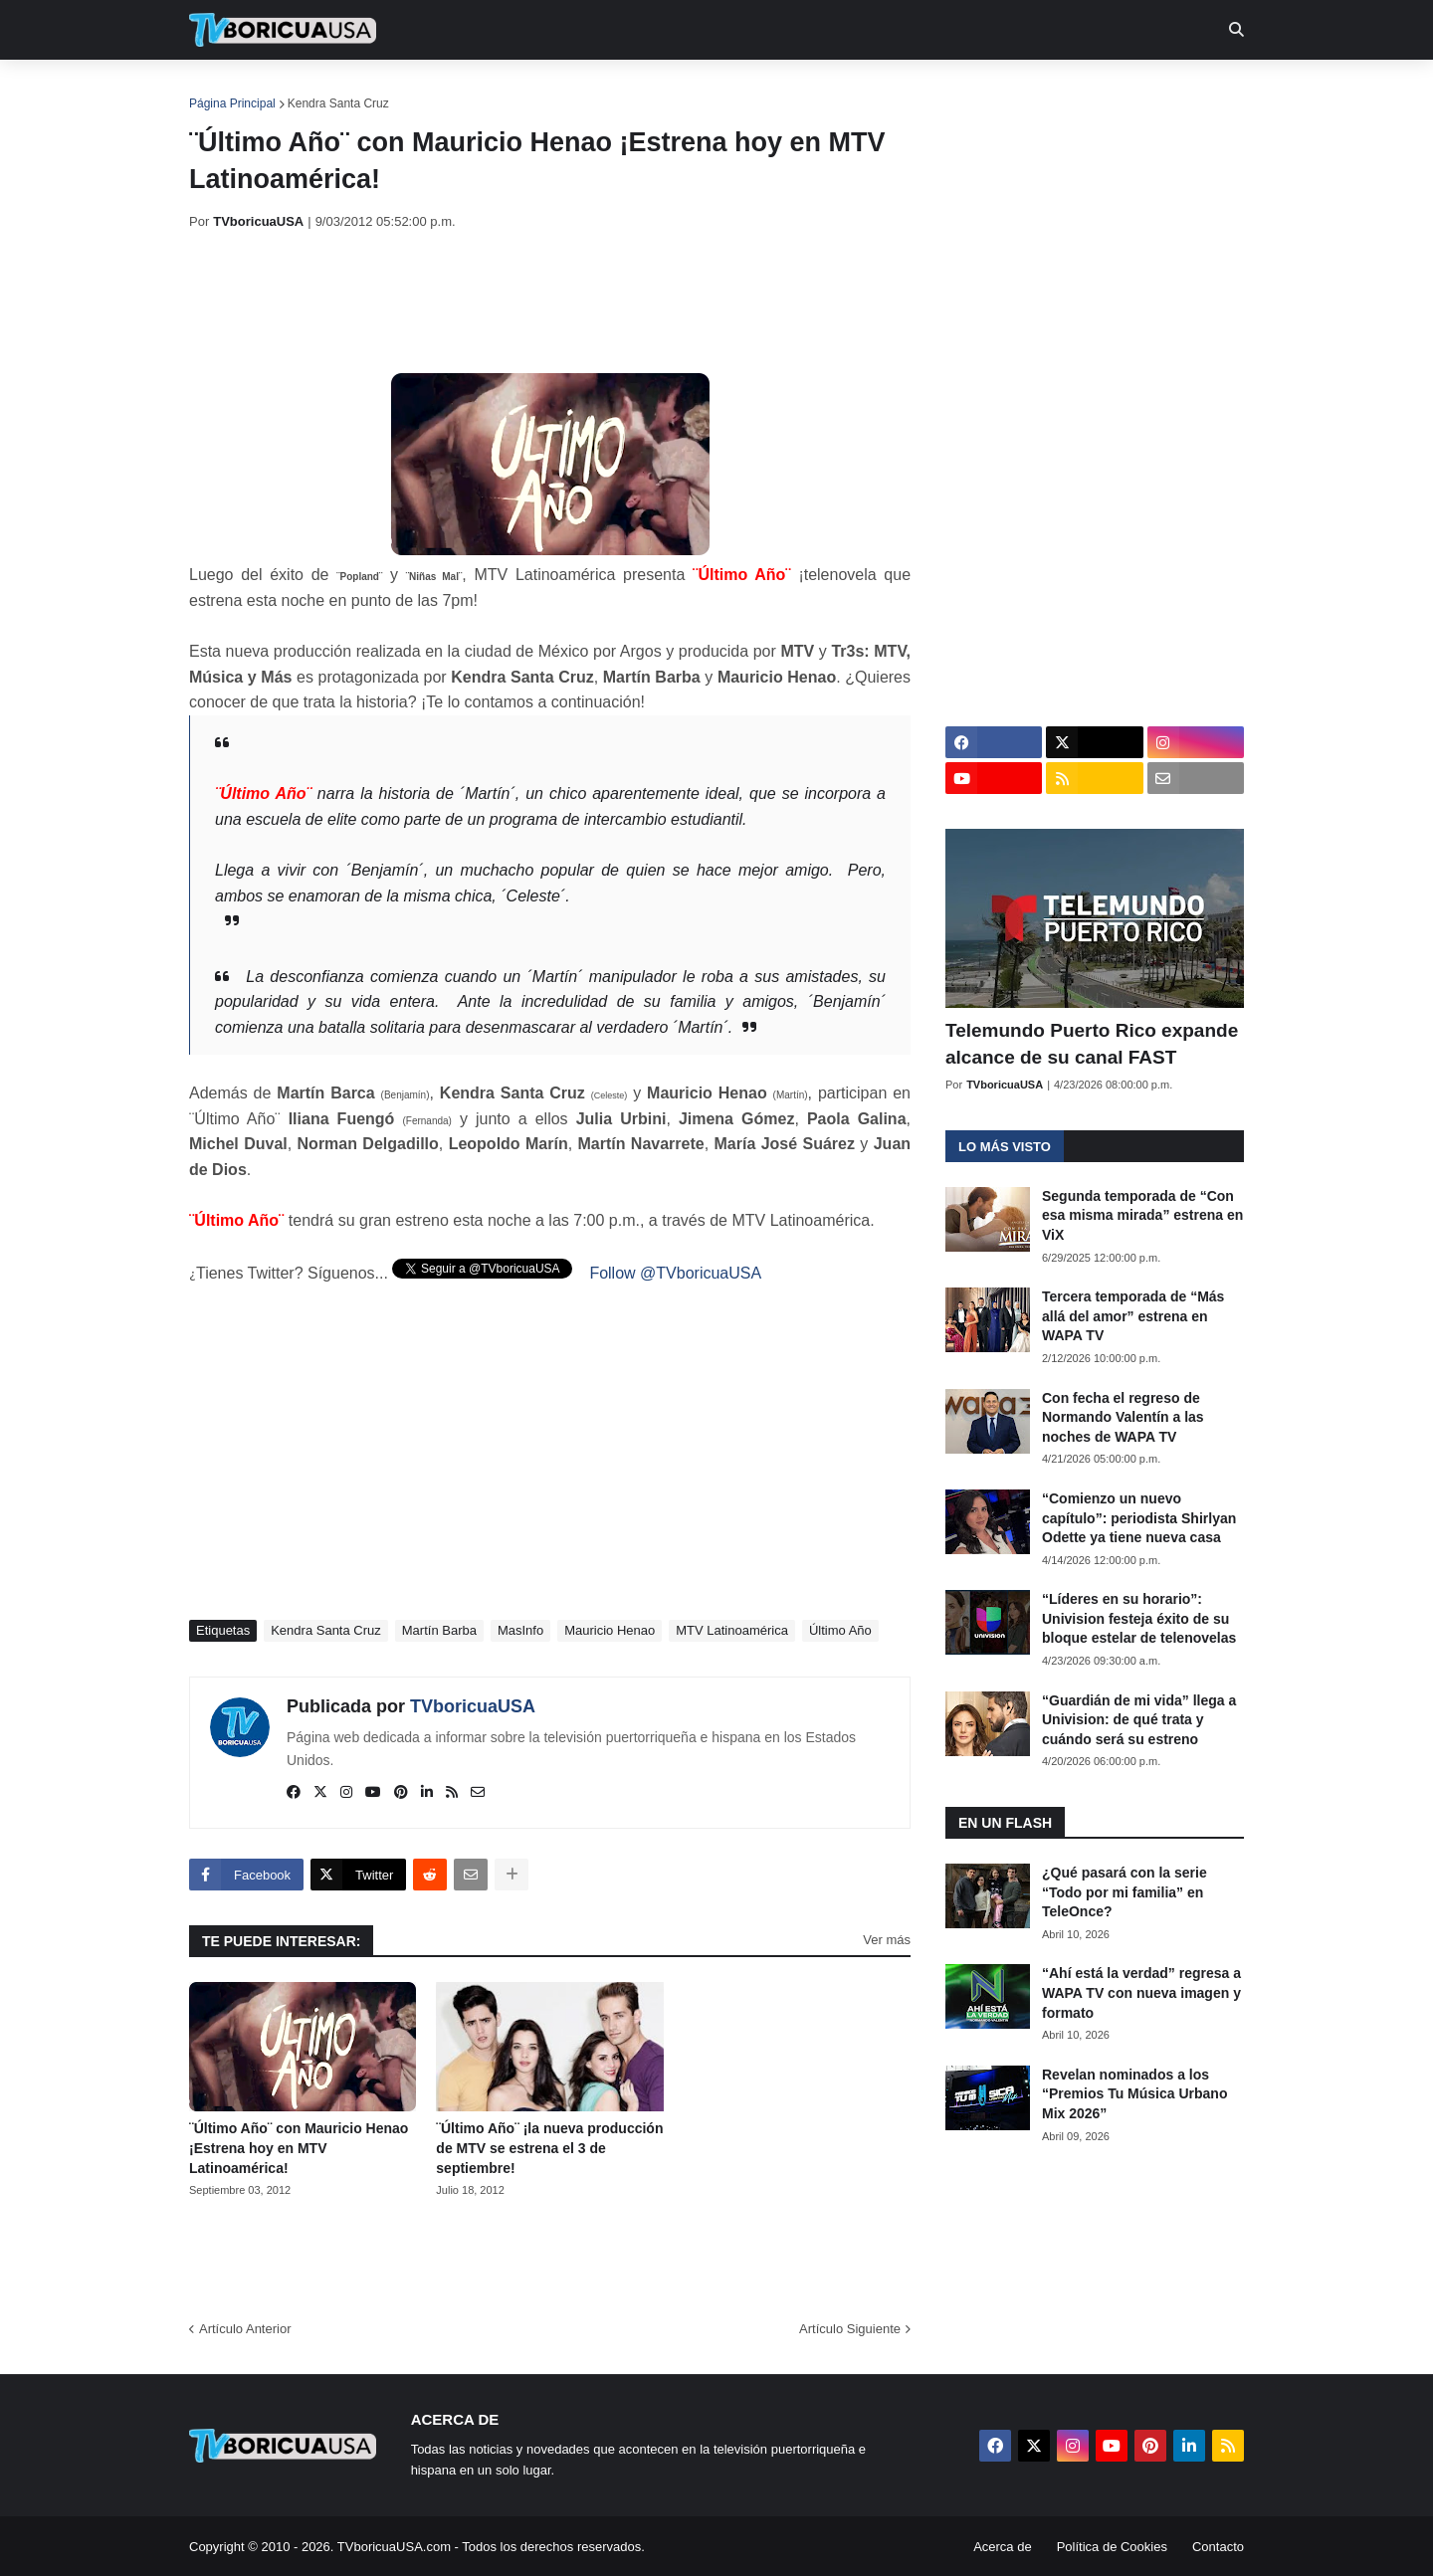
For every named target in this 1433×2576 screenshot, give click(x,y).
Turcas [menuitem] (603, 90)
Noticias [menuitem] (310, 90)
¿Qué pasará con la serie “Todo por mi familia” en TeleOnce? (1124, 1892)
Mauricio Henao (609, 1630)
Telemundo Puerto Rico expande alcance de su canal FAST (1091, 1044)
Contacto (1218, 2546)
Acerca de (1002, 2546)
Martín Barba (439, 1630)
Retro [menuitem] (918, 90)
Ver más (887, 1939)
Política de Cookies (1112, 2546)
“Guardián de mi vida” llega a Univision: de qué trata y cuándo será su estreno (1139, 1719)
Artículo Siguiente (850, 2328)
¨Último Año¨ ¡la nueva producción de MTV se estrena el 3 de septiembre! (549, 2147)
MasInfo (520, 1630)
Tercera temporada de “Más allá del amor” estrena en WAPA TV (1133, 1315)
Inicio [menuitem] (225, 90)
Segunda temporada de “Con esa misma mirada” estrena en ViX (1142, 1215)
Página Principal (232, 103)
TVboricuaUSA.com (394, 2546)
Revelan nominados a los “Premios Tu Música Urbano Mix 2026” (1134, 2094)
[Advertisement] (551, 301)
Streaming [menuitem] (703, 90)
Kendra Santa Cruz (338, 103)
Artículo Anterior (245, 2328)
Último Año (840, 1630)
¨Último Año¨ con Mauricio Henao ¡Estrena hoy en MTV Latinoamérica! (298, 2147)
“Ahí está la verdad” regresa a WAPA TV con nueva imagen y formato (1141, 1992)
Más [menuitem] (987, 90)
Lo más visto (1004, 1146)
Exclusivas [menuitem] (819, 90)
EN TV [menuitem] (407, 90)
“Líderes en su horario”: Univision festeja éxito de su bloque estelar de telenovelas (1139, 1618)
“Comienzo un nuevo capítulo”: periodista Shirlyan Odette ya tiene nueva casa (1139, 1517)
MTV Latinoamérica (732, 1630)
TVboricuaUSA (472, 1706)
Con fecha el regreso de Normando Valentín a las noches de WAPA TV (1123, 1417)
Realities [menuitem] (508, 90)
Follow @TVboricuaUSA (675, 1273)
